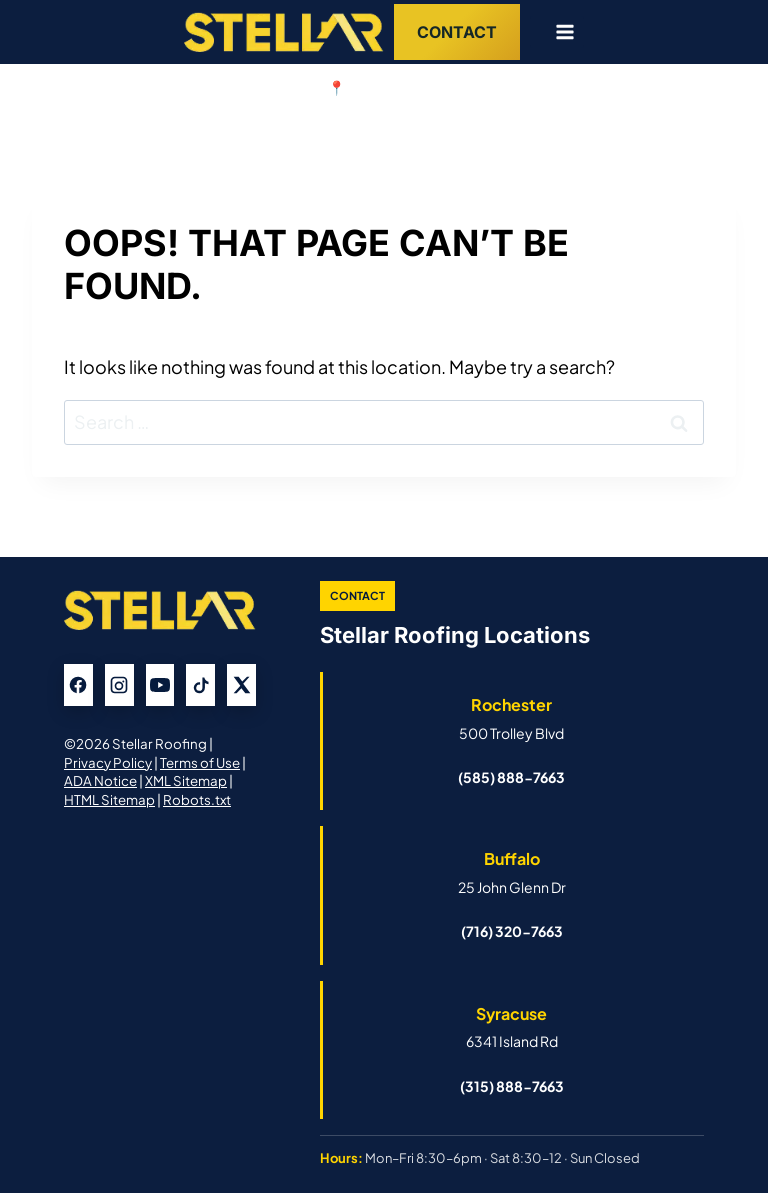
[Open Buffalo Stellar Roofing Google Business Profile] (511, 872)
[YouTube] (160, 685)
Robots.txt (197, 799)
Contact (457, 32)
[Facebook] (78, 685)
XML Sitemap (186, 780)
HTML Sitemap (109, 799)
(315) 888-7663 (512, 1086)
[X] (241, 685)
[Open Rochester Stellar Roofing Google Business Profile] (511, 718)
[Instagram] (119, 685)
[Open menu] (557, 31)
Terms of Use (200, 762)
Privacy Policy (108, 762)
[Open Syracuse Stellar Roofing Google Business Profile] (511, 1027)
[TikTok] (200, 685)
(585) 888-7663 (511, 777)
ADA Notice (100, 780)
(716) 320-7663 (512, 931)
